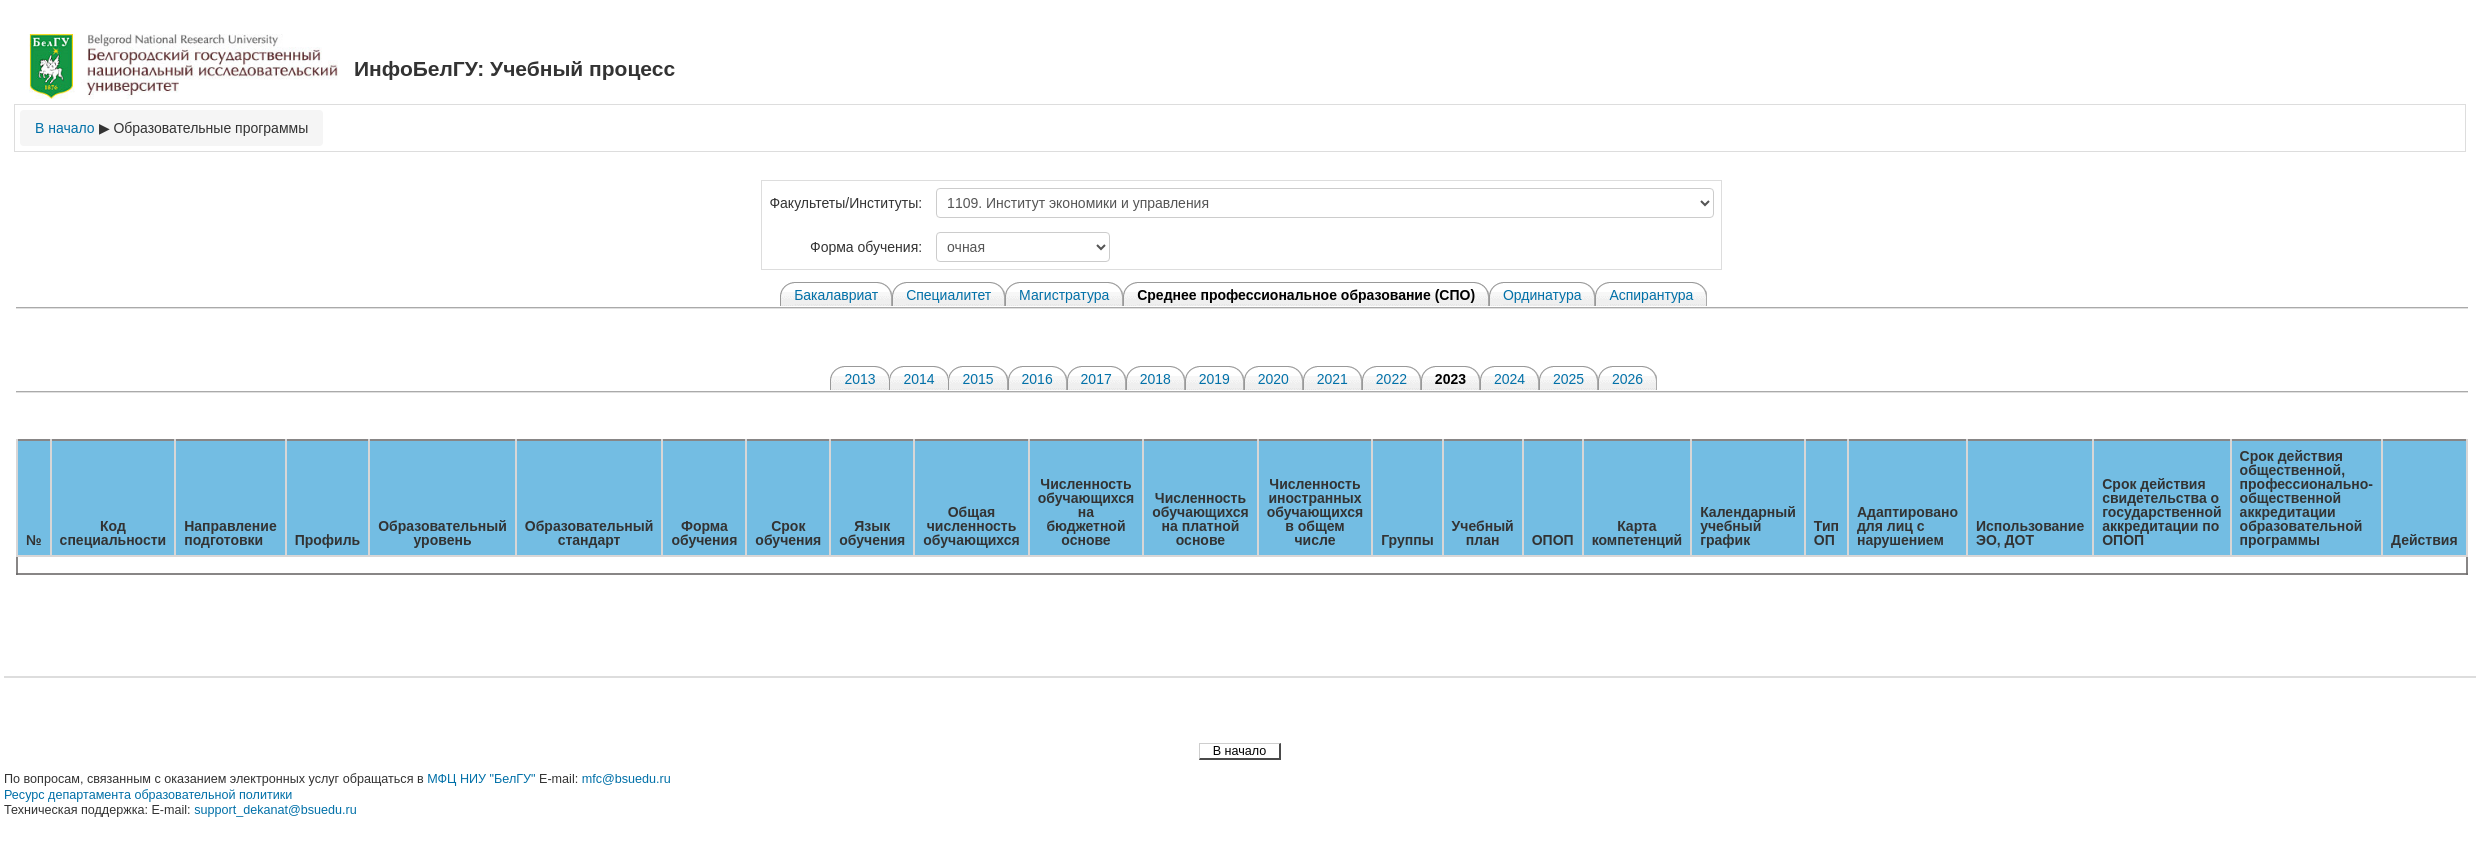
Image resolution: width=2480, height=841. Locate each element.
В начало (65, 128)
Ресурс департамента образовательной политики (148, 795)
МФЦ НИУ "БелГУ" (481, 779)
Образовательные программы (210, 128)
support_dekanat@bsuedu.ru (275, 810)
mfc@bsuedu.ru (626, 779)
